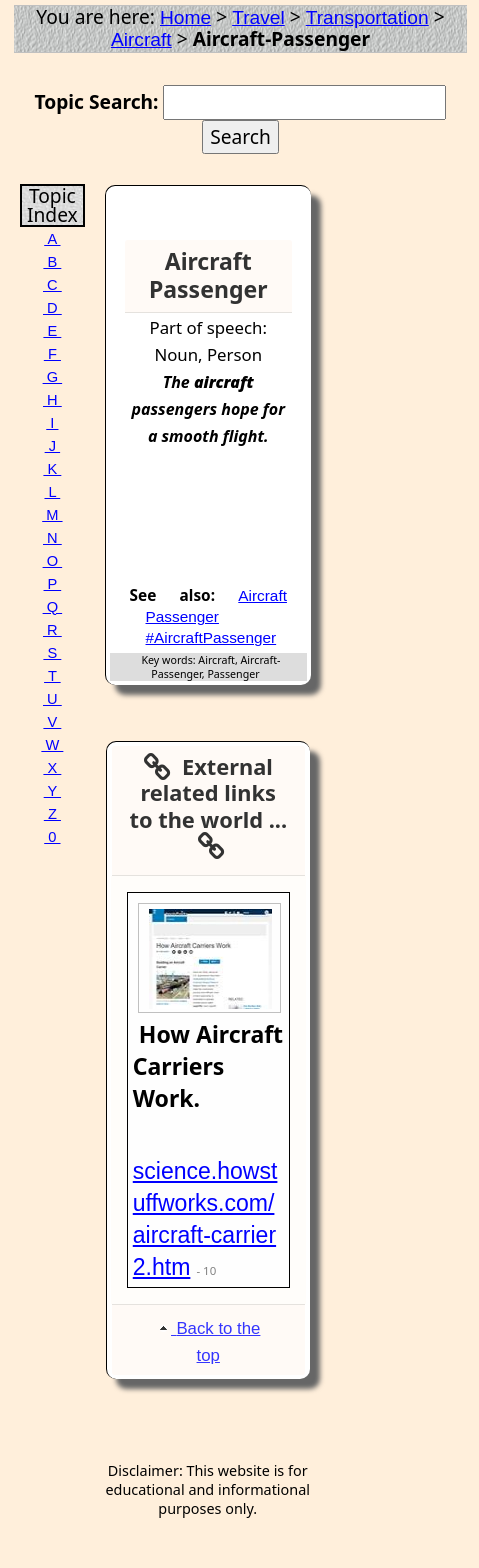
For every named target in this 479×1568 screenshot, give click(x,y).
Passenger (182, 616)
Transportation (367, 17)
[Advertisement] (230, 524)
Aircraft (141, 39)
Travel (258, 17)
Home (185, 17)
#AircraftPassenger (211, 637)
